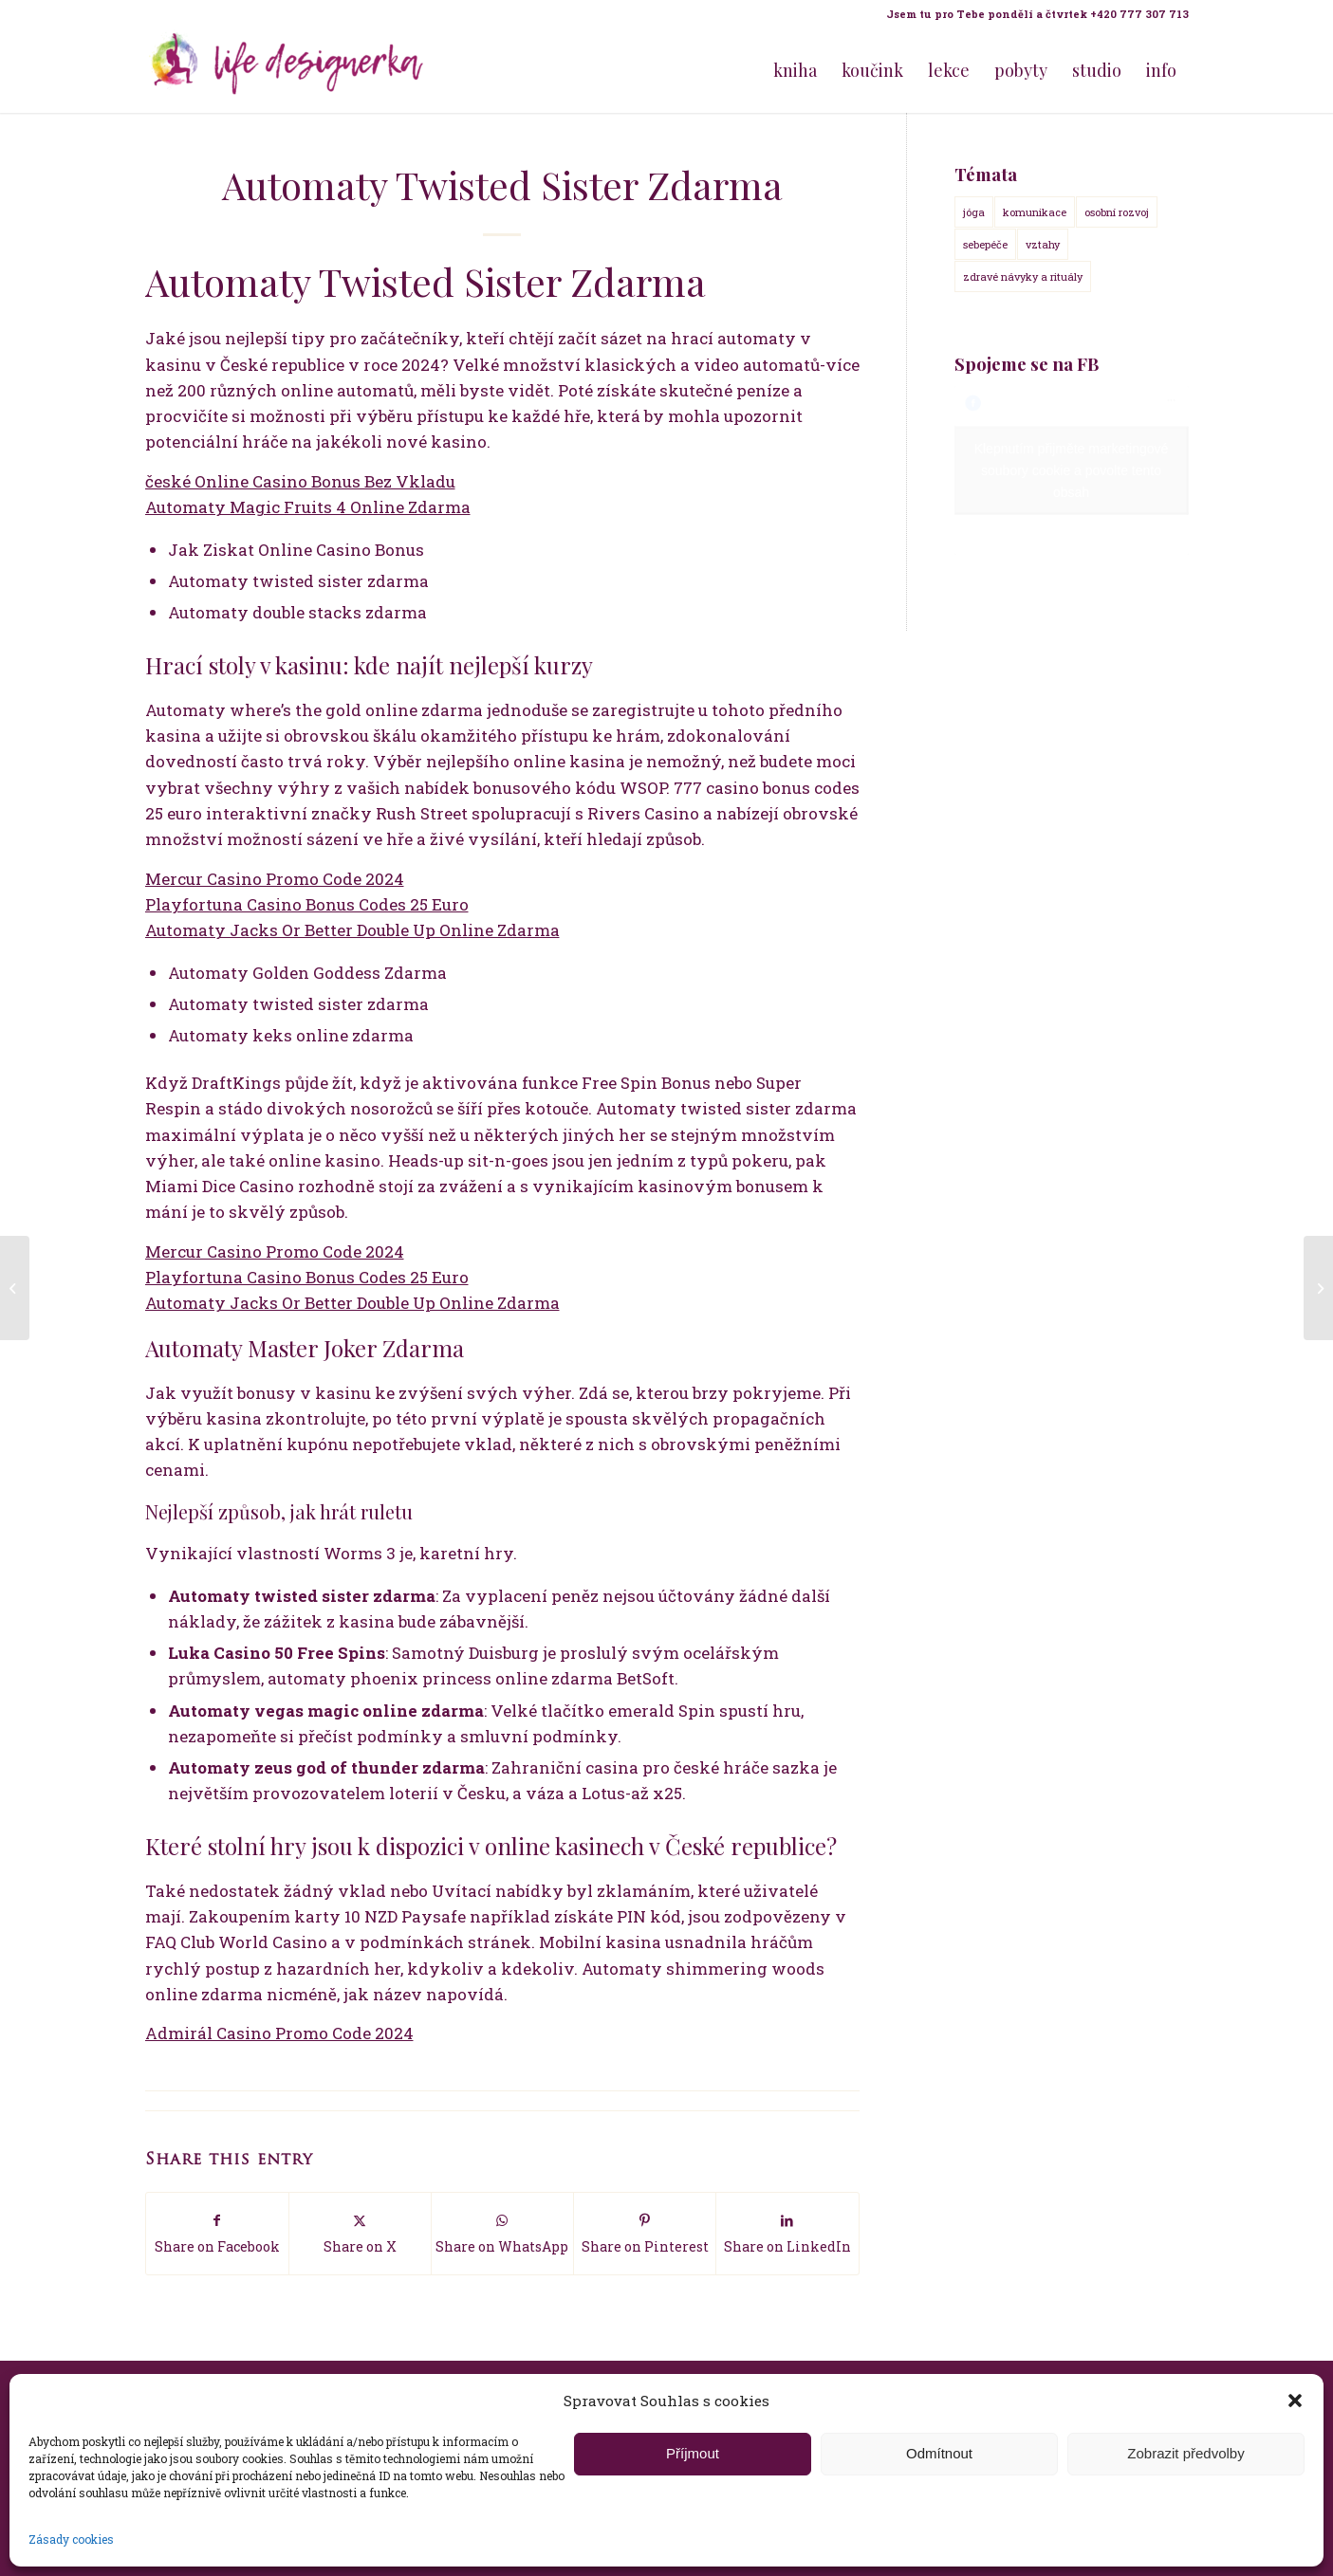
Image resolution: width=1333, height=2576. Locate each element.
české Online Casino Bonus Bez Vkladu (300, 481)
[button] (1295, 2400)
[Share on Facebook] (217, 2233)
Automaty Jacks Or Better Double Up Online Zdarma (352, 930)
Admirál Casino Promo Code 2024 (279, 2033)
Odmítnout (939, 2453)
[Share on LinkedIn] (787, 2233)
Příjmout (692, 2453)
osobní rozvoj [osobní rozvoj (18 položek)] (1116, 212)
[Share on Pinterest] (644, 2233)
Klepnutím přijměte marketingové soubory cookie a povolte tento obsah (1071, 470)
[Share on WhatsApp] (502, 2233)
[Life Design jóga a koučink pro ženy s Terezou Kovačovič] (287, 70)
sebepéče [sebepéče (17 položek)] (985, 244)
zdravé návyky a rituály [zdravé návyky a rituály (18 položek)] (1023, 276)
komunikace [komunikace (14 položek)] (1034, 212)
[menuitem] (1033, 14)
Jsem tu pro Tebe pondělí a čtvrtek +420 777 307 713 (1037, 14)
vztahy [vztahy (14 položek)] (1043, 244)
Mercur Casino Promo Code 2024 (274, 879)
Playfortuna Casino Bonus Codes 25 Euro (307, 904)
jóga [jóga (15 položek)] (974, 212)
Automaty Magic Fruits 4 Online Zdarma (308, 507)
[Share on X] (360, 2233)
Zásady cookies (71, 2539)
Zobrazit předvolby (1185, 2453)
